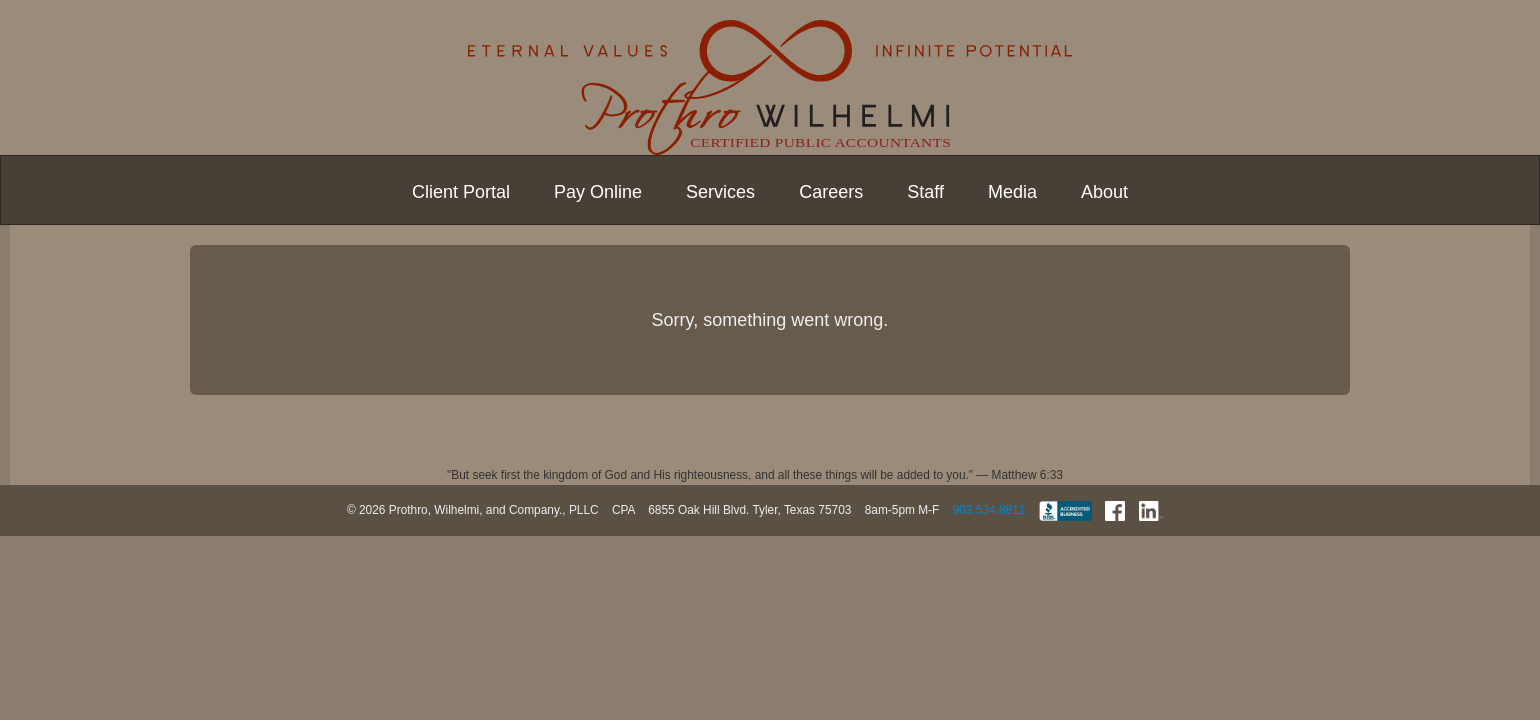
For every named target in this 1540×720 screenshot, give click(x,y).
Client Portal (461, 192)
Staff (925, 192)
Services (720, 192)
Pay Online (598, 192)
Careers (831, 192)
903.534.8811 (989, 510)
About (1104, 192)
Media (1012, 192)
